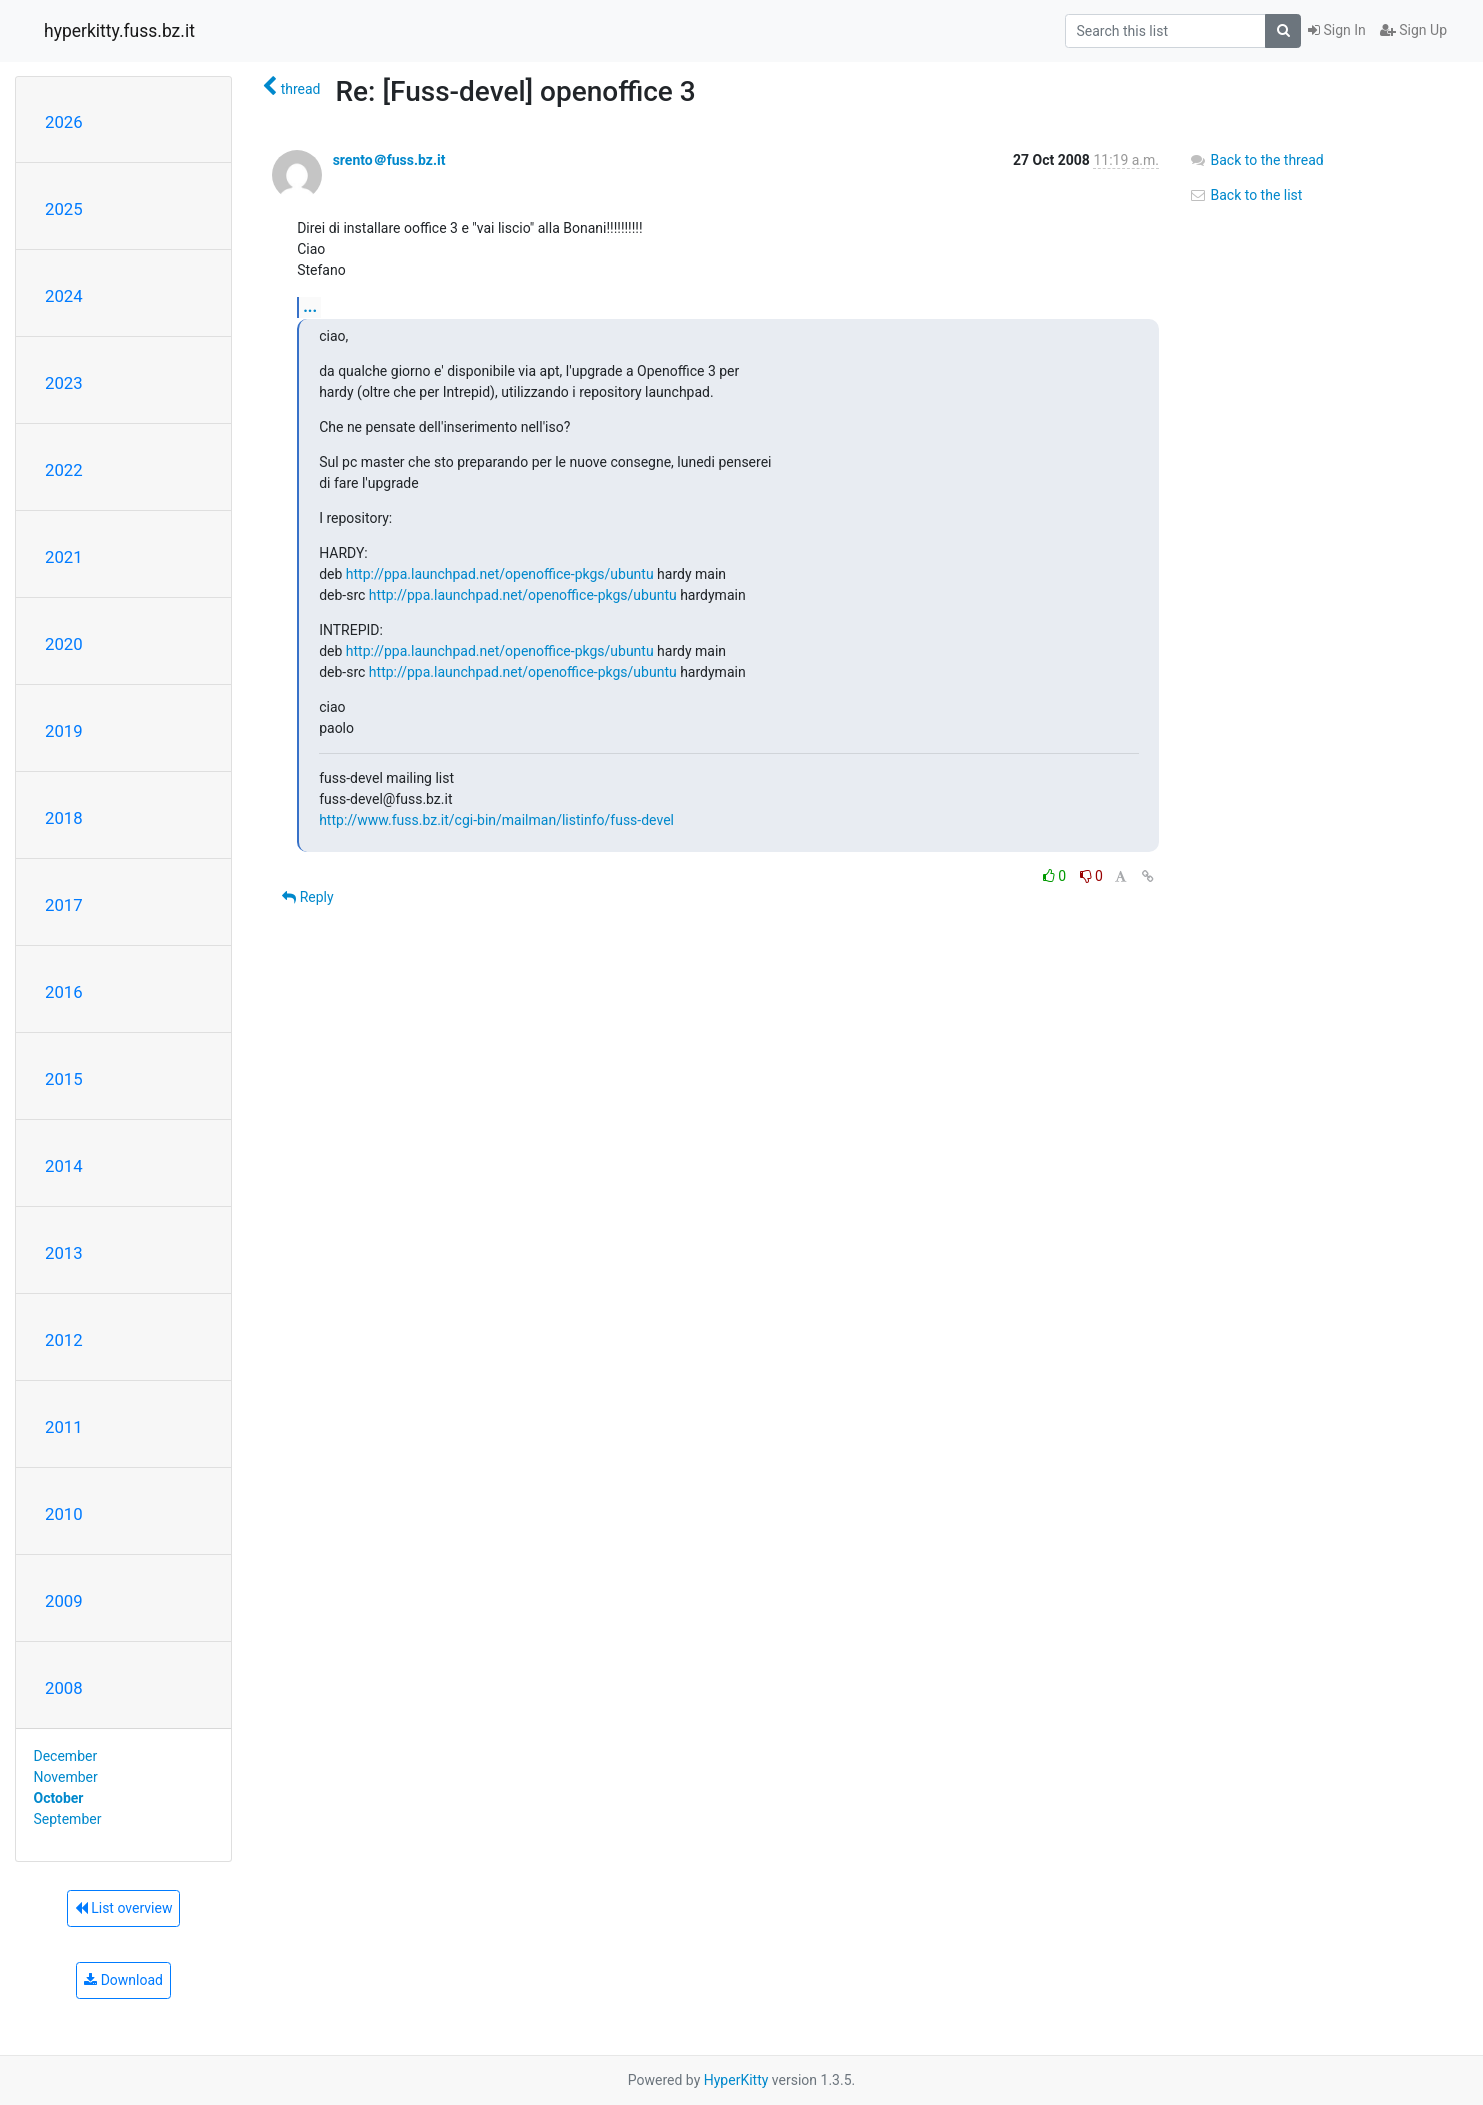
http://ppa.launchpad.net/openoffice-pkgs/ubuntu (500, 574)
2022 (64, 470)
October (59, 1798)
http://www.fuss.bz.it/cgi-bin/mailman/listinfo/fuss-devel (496, 820)
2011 (64, 1427)
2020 (64, 644)
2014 (64, 1166)
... (310, 306)
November (66, 1777)
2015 (64, 1079)
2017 (64, 905)
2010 (64, 1514)
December (66, 1756)
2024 (64, 296)
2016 (64, 992)
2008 (64, 1688)
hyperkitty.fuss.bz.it (119, 31)
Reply (307, 897)
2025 (64, 209)
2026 (64, 122)
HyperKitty (736, 2080)
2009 (64, 1601)
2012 (64, 1340)
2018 (64, 818)
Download (123, 1980)
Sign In (1337, 30)
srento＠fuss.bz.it (389, 160)
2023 (64, 383)
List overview (124, 1908)
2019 (64, 731)
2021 (64, 557)
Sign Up (1413, 30)
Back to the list (1245, 195)
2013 (64, 1253)
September (68, 1819)
